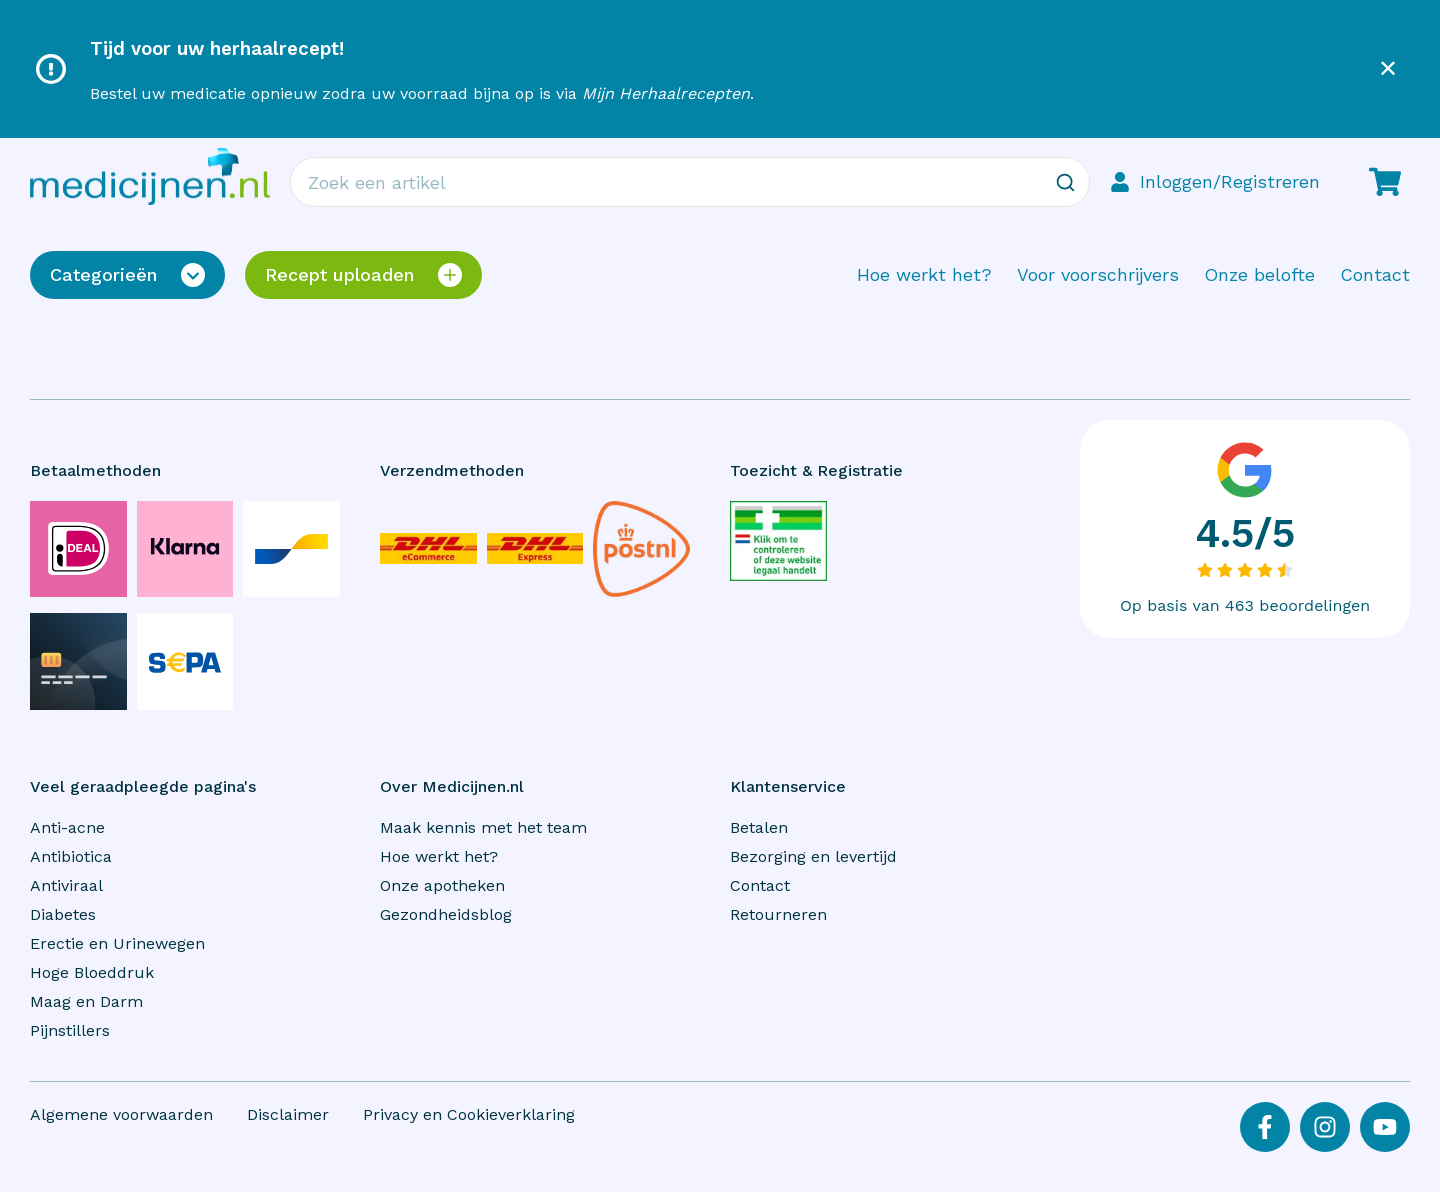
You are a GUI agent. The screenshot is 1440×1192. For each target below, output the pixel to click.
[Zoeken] (1065, 182)
